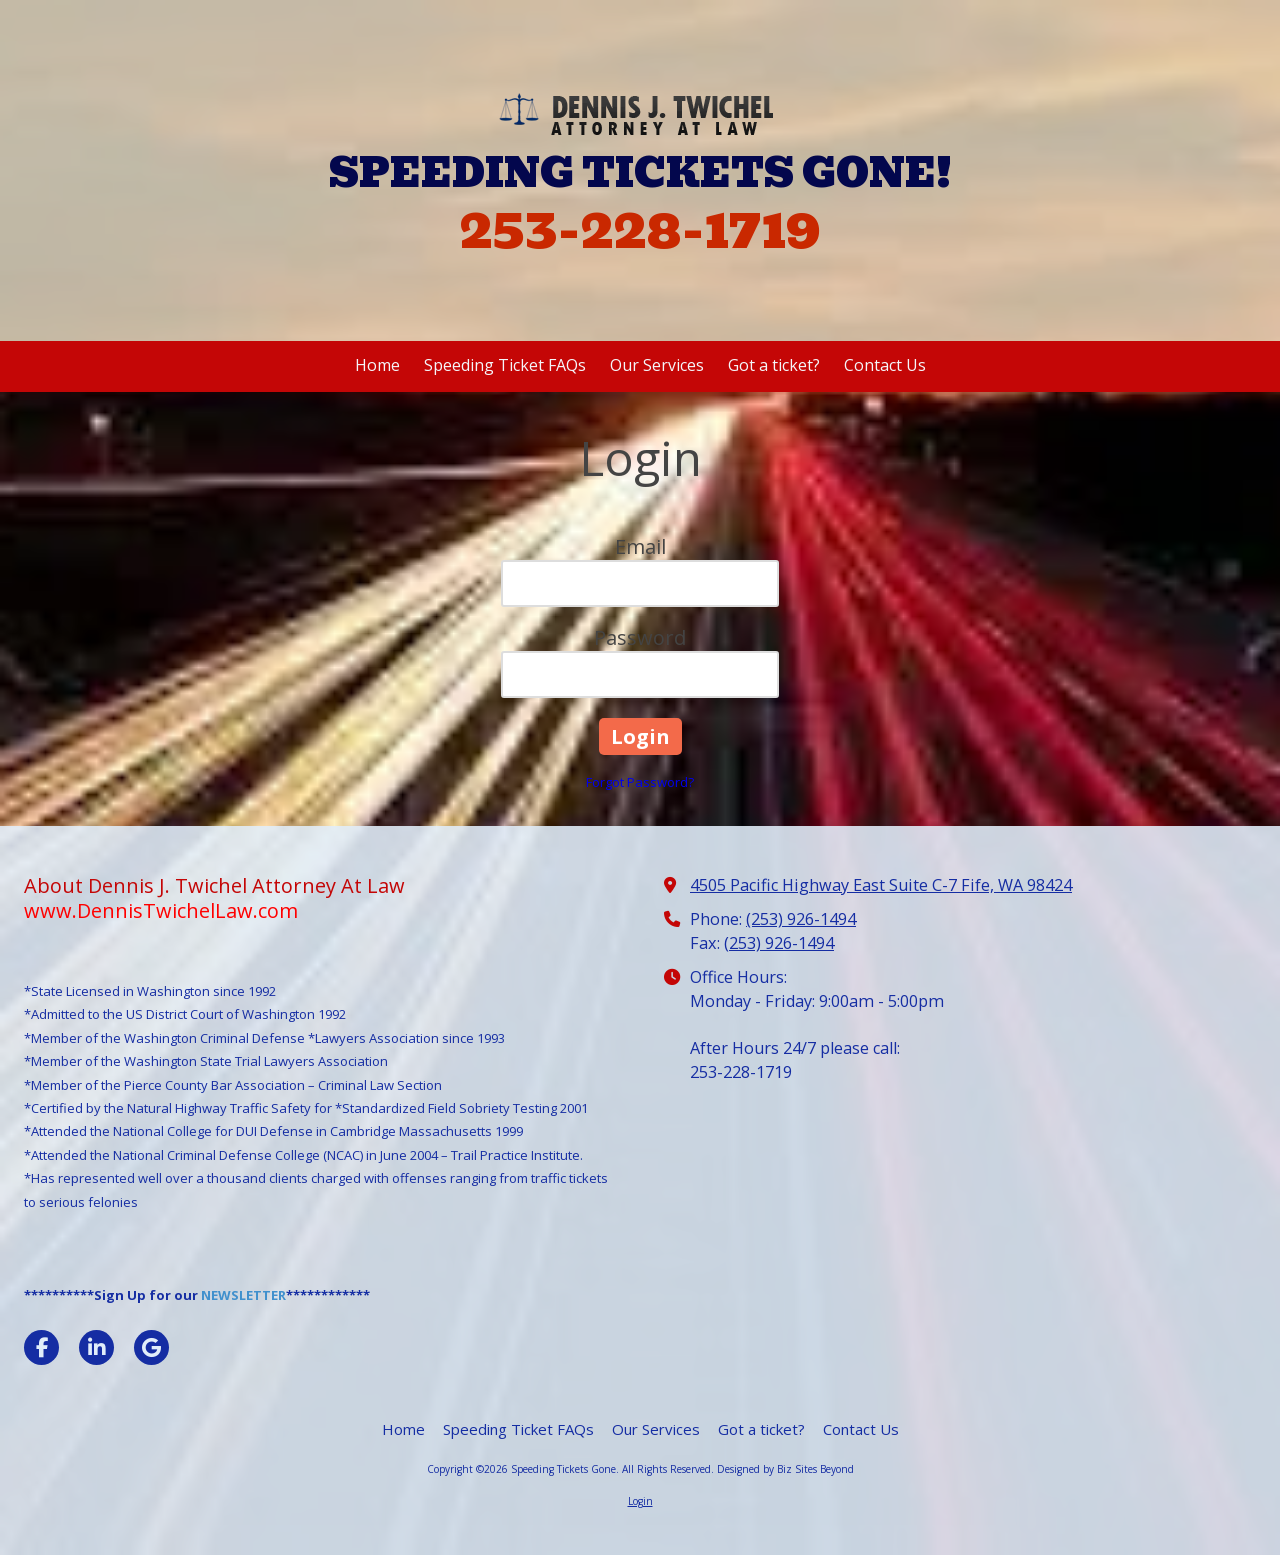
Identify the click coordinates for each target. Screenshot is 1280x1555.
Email (640, 546)
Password (640, 637)
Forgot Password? (640, 782)
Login (640, 1501)
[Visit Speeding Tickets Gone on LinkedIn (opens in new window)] (96, 1347)
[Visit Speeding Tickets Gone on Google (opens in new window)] (151, 1347)
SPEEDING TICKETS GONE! (640, 173)
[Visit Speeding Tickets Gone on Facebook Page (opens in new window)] (41, 1347)
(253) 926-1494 (801, 919)
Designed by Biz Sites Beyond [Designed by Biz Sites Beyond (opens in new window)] (785, 1469)
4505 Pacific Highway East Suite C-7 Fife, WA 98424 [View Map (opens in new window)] (881, 885)
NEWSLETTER (243, 1295)
